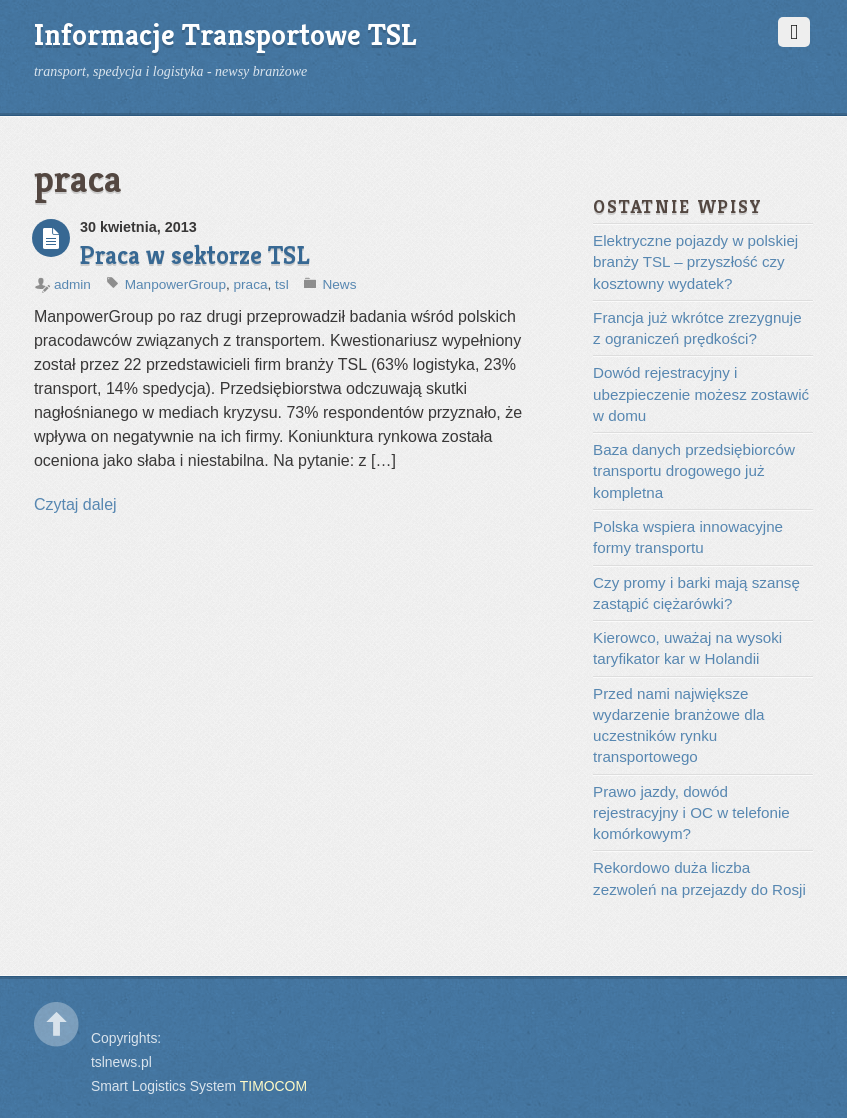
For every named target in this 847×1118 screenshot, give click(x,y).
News (339, 284)
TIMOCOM (273, 1086)
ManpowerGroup (175, 284)
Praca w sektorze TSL (195, 255)
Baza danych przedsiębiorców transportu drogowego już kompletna (694, 471)
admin (72, 284)
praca (251, 284)
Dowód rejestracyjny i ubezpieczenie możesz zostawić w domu (701, 394)
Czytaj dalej (75, 504)
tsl (282, 284)
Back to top (56, 1024)
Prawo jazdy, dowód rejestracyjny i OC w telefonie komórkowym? (691, 813)
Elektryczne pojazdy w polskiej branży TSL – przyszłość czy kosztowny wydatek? (695, 262)
